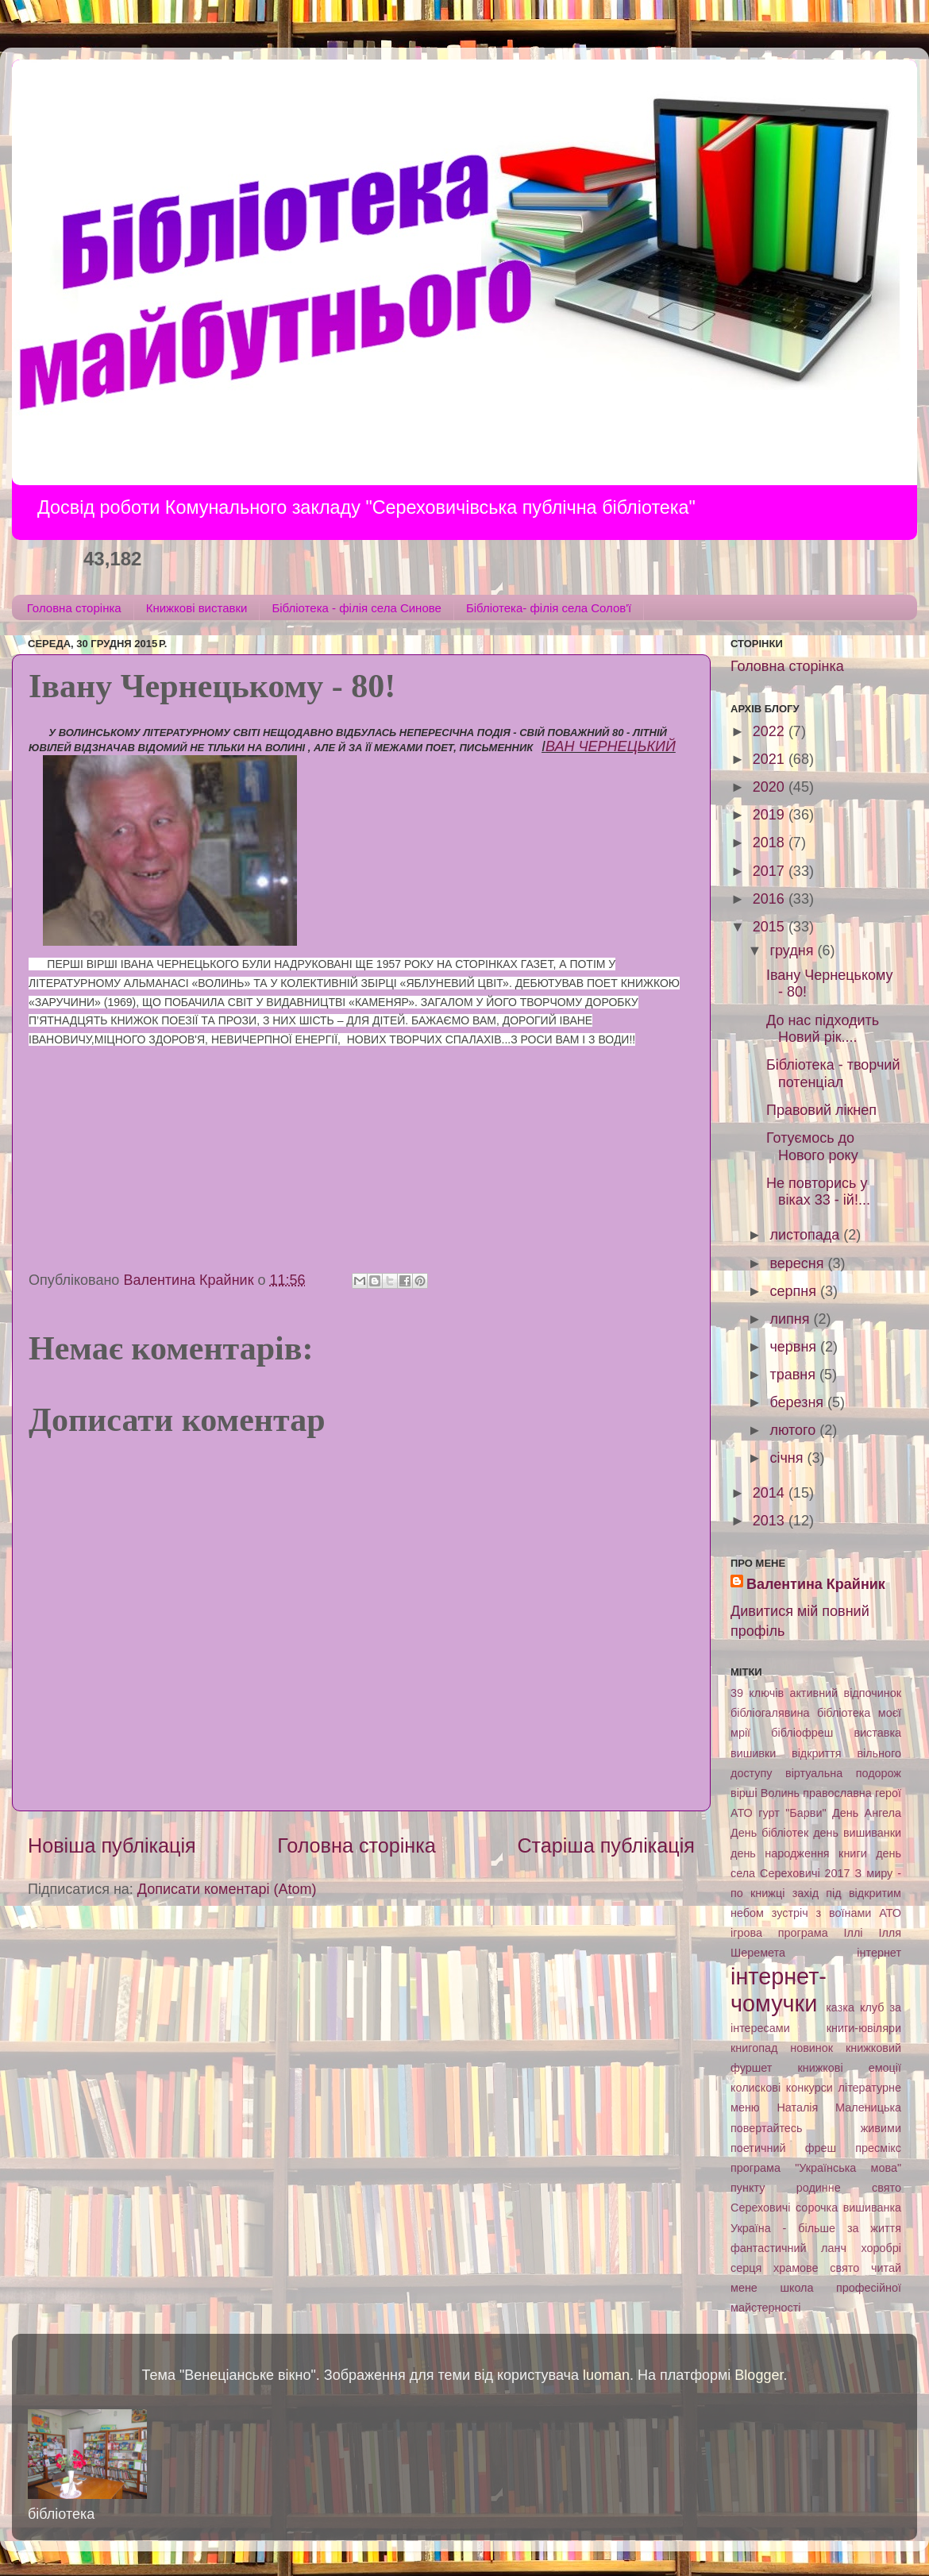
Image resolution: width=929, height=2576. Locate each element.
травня (794, 1374)
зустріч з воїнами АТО (836, 1913)
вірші (743, 1793)
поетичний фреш (783, 2148)
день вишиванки (857, 1832)
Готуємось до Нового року (812, 1146)
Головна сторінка (74, 608)
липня (791, 1319)
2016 (770, 899)
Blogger (758, 2375)
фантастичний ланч (788, 2248)
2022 (770, 731)
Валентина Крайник (815, 1584)
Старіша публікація (606, 1845)
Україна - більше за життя (815, 2228)
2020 (770, 787)
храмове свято (816, 2268)
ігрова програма (779, 1932)
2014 (770, 1493)
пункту (747, 2187)
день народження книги (798, 1853)
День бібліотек (769, 1832)
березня (798, 1402)
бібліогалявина (769, 1712)
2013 (770, 1521)
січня (788, 1458)
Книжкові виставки (197, 608)
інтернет (879, 1952)
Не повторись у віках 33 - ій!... (818, 1192)
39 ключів (757, 1693)
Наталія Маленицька (839, 2107)
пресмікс (878, 2148)
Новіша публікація (112, 1845)
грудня (793, 950)
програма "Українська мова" (815, 2167)
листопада (806, 1235)
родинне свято (848, 2187)
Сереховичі (760, 2207)
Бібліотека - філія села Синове (356, 608)
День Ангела (866, 1813)
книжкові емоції (849, 2067)
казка (840, 2007)
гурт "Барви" (792, 1813)
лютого (794, 1430)
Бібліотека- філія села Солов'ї (548, 608)
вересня (798, 1263)
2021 (770, 759)
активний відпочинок (845, 1693)
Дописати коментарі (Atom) (227, 1889)
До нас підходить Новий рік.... (822, 1029)
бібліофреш (802, 1732)
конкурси (809, 2087)
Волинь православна (816, 1793)
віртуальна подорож (843, 1773)
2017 (770, 871)
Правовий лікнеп (821, 1110)
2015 (770, 927)
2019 (770, 815)
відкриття (817, 1753)
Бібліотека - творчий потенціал (833, 1073)
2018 (770, 842)
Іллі (853, 1932)
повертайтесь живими (815, 2128)
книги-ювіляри (864, 2028)
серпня (794, 1291)
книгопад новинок (781, 2048)
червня (794, 1347)
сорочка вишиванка (848, 2207)
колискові (755, 2087)
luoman (606, 2375)
